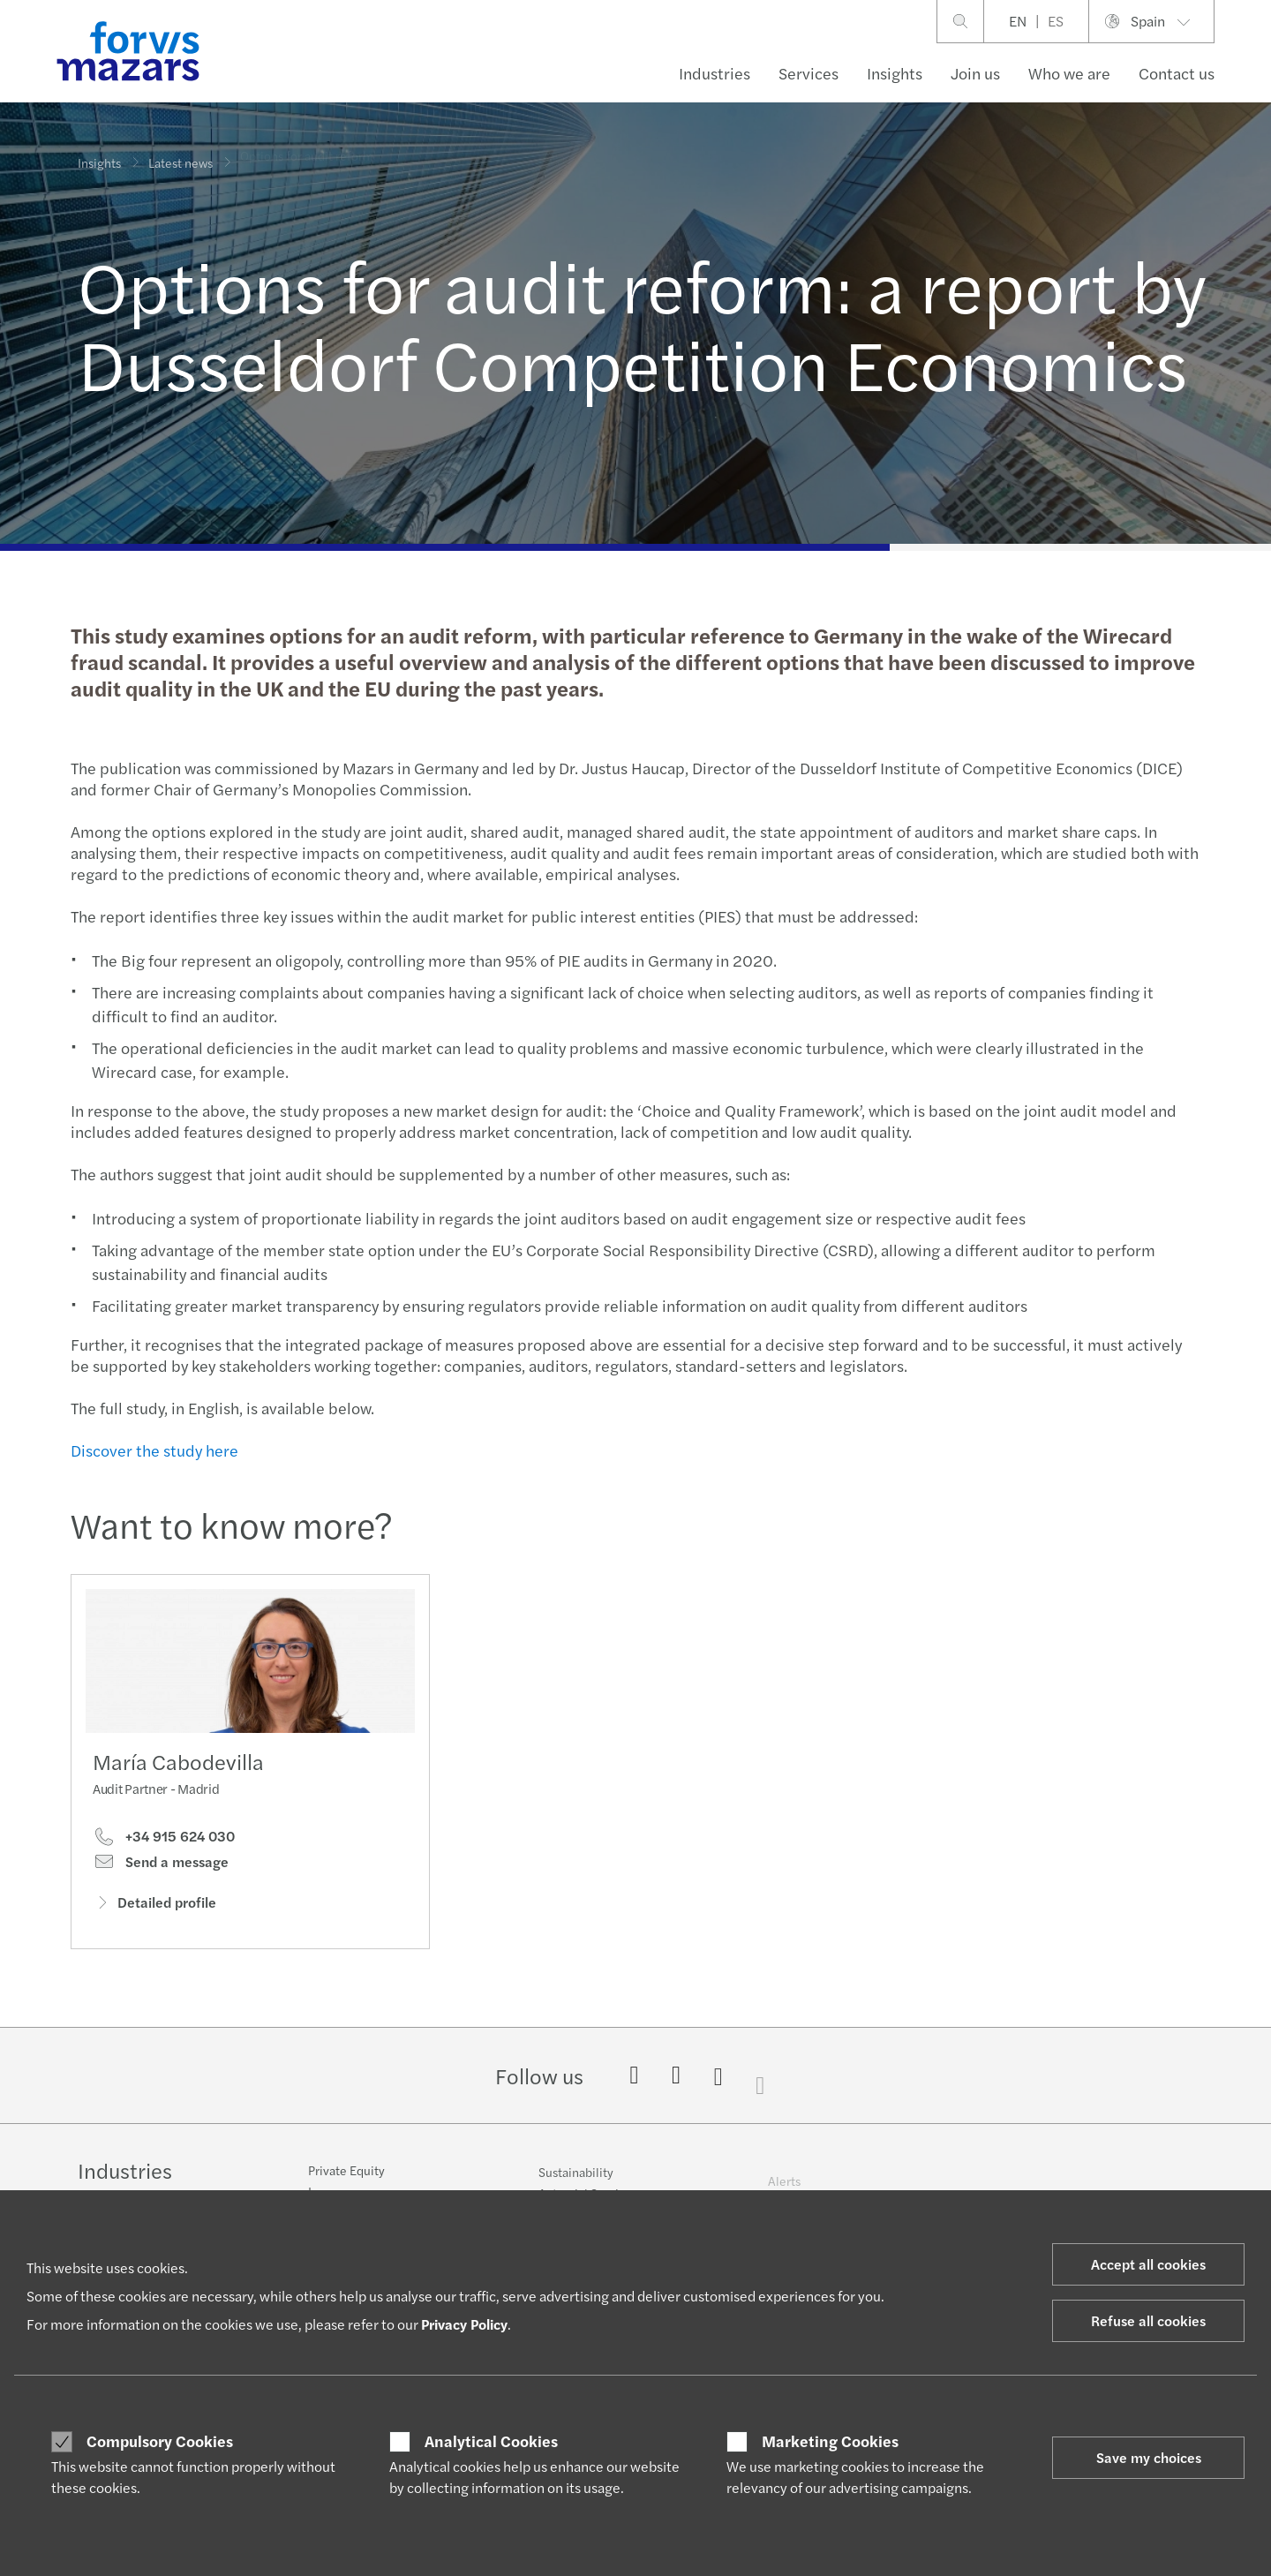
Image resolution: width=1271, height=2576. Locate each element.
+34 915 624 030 (164, 1843)
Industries (714, 73)
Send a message (161, 1868)
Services (808, 73)
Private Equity (346, 2183)
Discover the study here (152, 1450)
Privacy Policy (464, 2324)
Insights (894, 73)
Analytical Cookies (491, 2441)
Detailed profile (154, 1908)
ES (1056, 21)
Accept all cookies (1148, 2264)
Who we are (1069, 73)
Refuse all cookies (1148, 2320)
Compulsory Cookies (159, 2441)
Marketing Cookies (830, 2441)
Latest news (180, 152)
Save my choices (1148, 2457)
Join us (975, 73)
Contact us (1177, 73)
